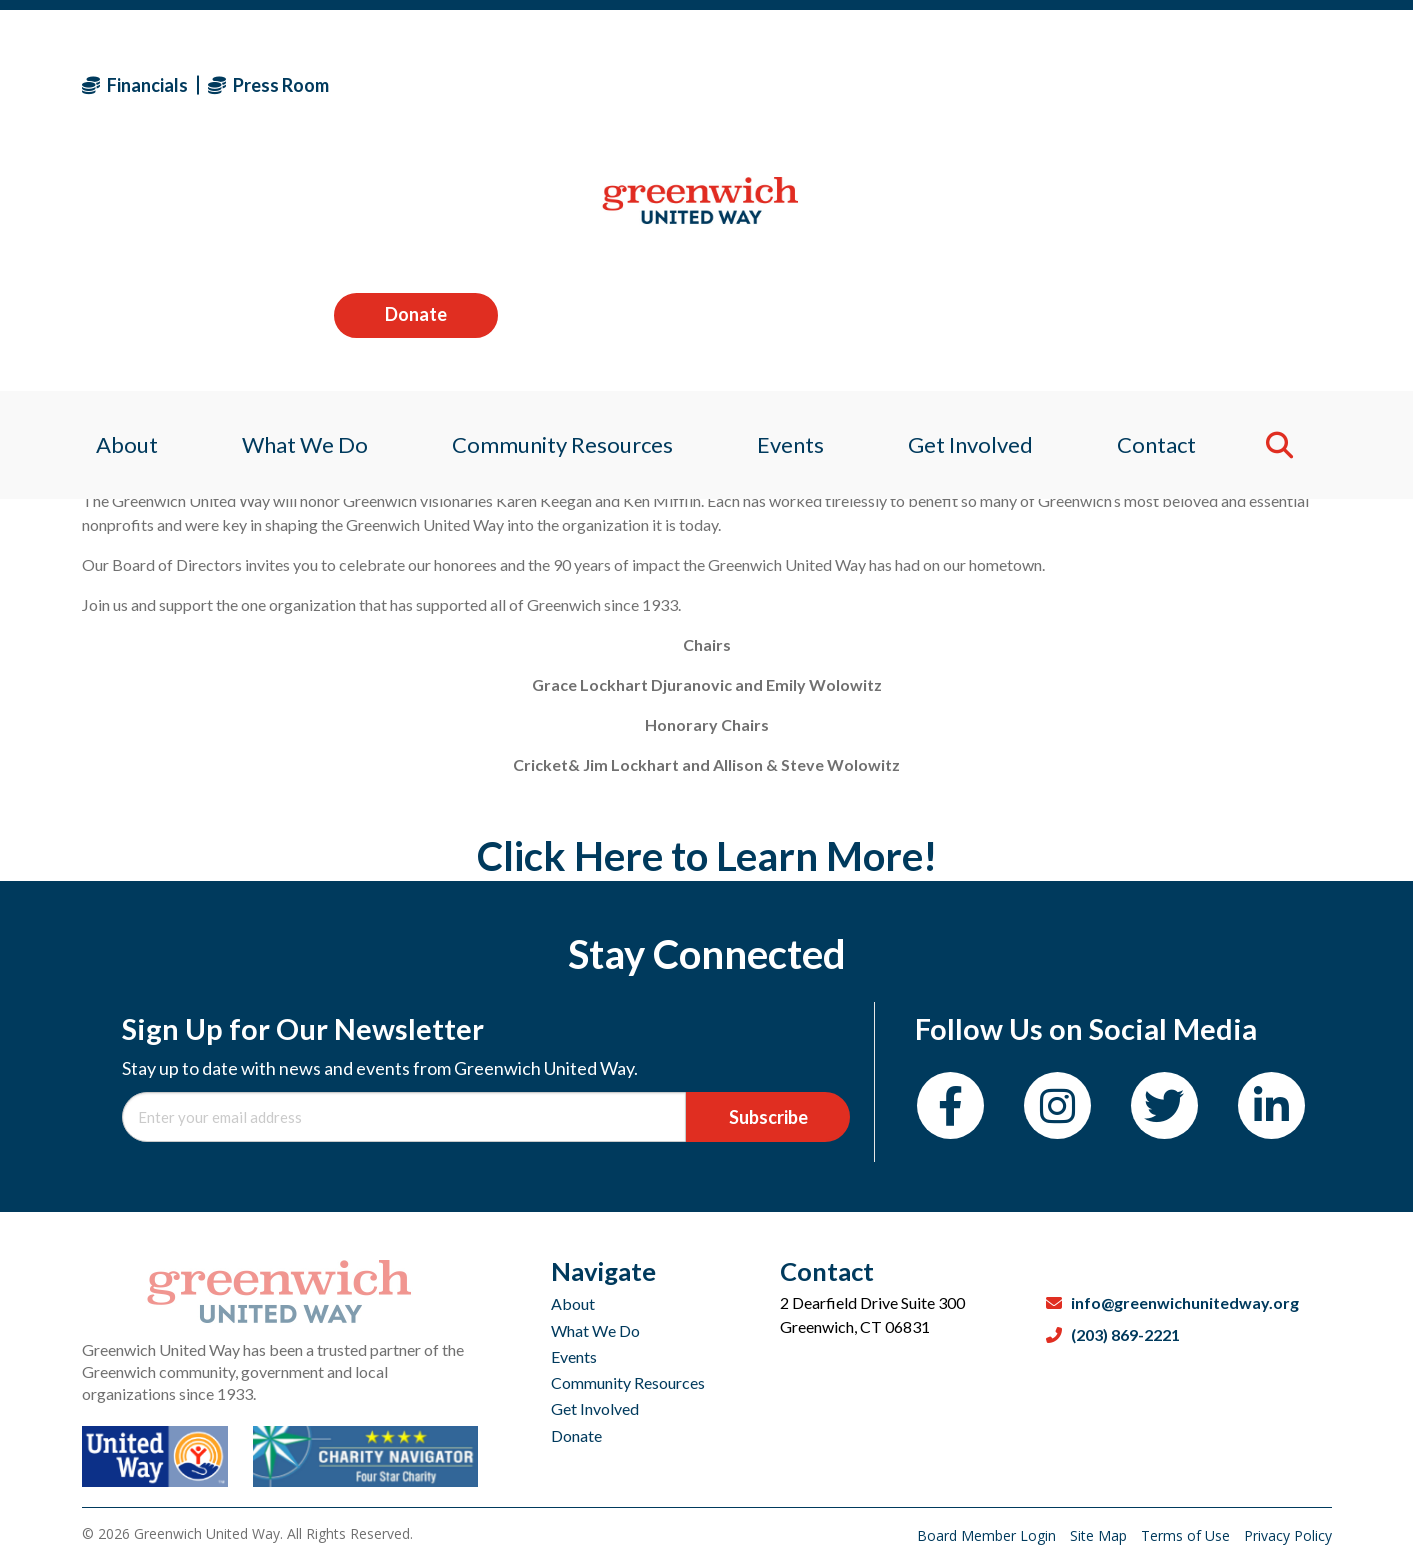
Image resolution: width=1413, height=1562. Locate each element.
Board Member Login (988, 1535)
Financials (135, 85)
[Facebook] (950, 1105)
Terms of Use (1187, 1535)
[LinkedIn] (1271, 1105)
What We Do (595, 1330)
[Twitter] (1164, 1105)
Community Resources (628, 1382)
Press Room (268, 85)
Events (574, 1356)
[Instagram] (1057, 1105)
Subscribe (768, 1117)
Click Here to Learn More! (707, 856)
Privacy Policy (1288, 1535)
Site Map (1100, 1535)
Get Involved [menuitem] (977, 214)
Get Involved (595, 1408)
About (573, 1303)
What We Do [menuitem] (296, 214)
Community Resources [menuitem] (558, 214)
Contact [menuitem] (1169, 214)
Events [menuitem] (792, 214)
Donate (1249, 84)
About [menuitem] (113, 214)
